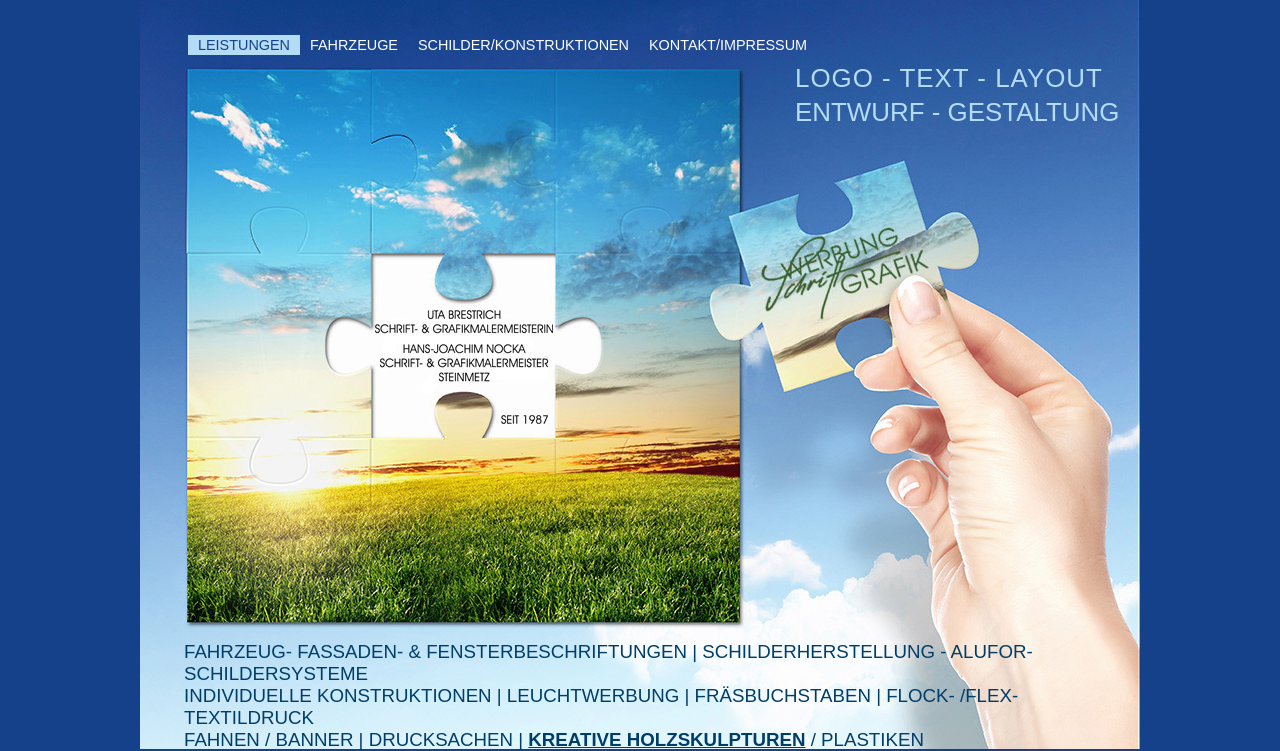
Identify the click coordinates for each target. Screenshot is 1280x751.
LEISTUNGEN (244, 45)
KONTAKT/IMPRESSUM (728, 45)
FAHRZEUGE (354, 45)
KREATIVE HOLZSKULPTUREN (666, 739)
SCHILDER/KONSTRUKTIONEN (523, 45)
